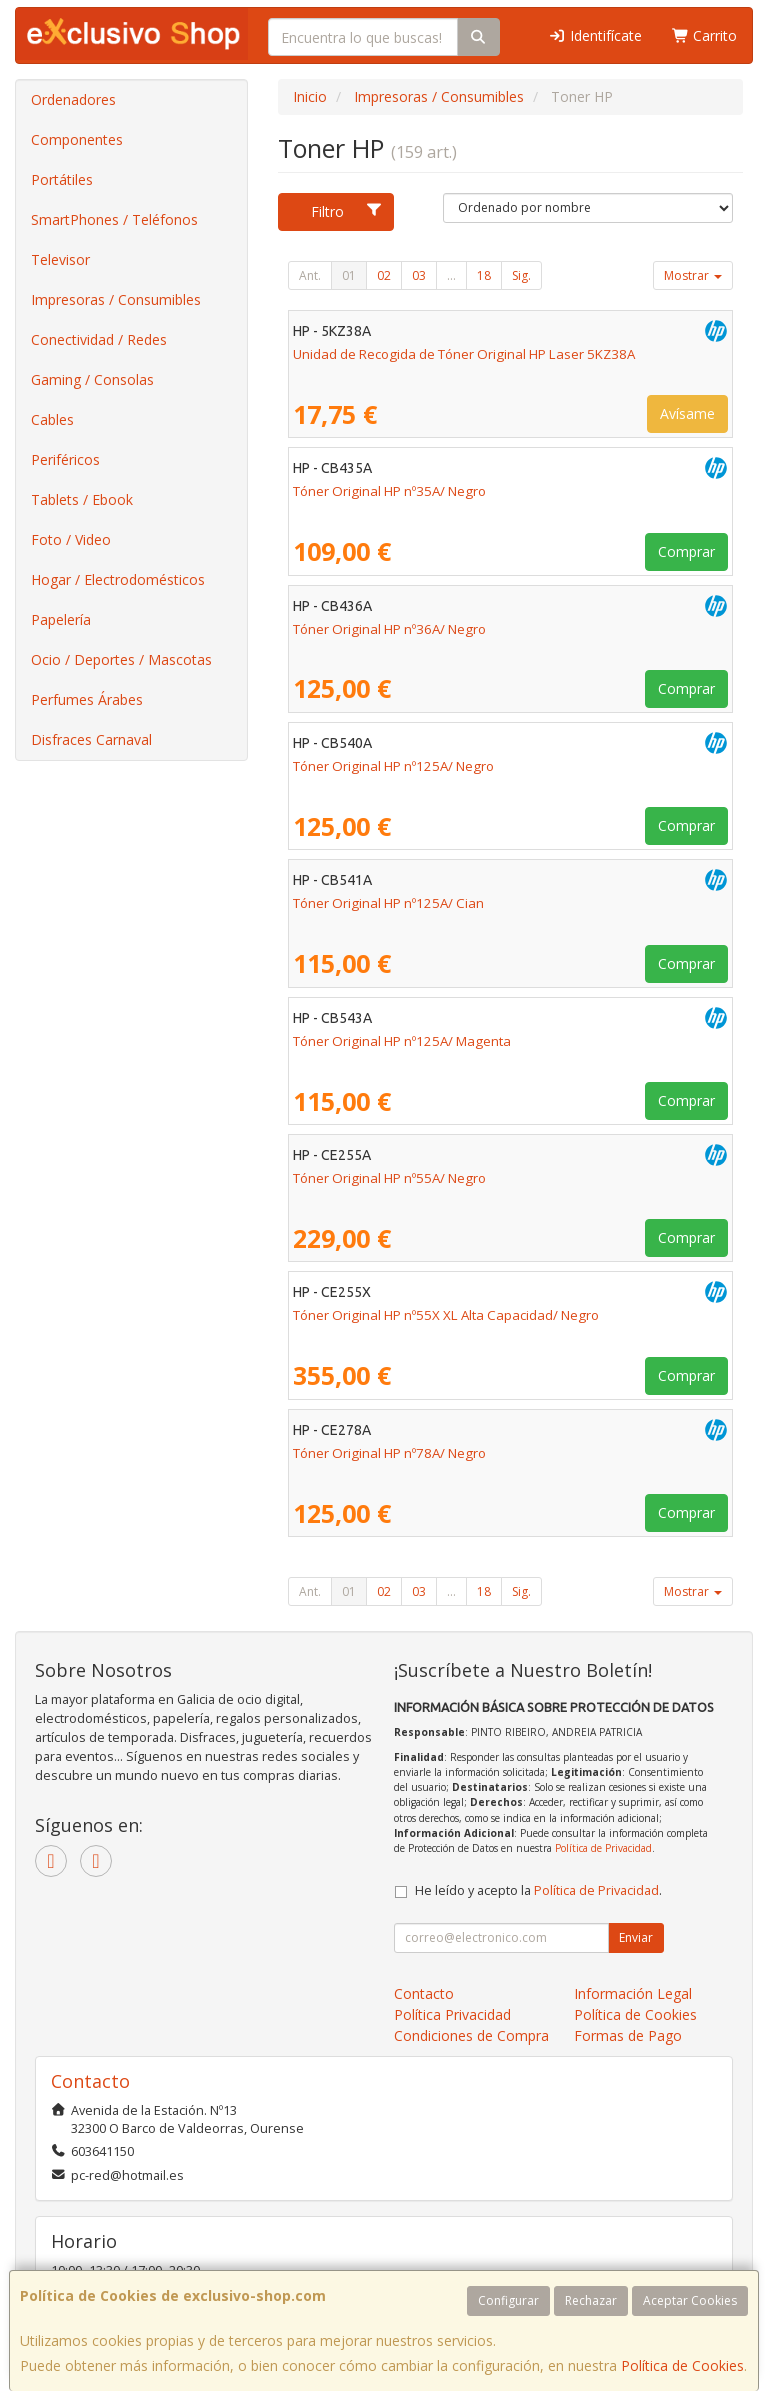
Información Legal (633, 1993)
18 (484, 275)
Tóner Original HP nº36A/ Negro (389, 629)
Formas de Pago (628, 2035)
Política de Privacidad (603, 1848)
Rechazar (591, 2300)
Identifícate (595, 35)
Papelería (61, 619)
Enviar (636, 1937)
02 (384, 275)
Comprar (686, 551)
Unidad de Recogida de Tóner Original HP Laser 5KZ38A (464, 354)
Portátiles (62, 179)
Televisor (60, 259)
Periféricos (65, 459)
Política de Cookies (682, 2365)
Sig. (521, 275)
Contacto (424, 1993)
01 (349, 275)
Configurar (508, 2300)
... (451, 275)
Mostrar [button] (693, 275)
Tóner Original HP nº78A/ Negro (389, 1453)
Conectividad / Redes (99, 339)
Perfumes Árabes (87, 699)
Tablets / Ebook (82, 499)
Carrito (705, 35)
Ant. (310, 275)
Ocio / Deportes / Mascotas (121, 659)
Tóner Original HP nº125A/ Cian (388, 903)
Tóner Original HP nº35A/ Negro (389, 491)
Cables (52, 419)
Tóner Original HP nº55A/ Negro (389, 1178)
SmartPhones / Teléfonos (114, 219)
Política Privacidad (452, 2014)
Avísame (687, 413)
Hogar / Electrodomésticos (118, 579)
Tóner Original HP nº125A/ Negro (393, 766)
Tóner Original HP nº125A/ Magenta (402, 1041)
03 (419, 275)
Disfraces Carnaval (91, 739)
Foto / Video (71, 539)
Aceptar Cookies (690, 2300)
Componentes (77, 139)
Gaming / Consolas (92, 379)
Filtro (347, 211)
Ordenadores (73, 99)
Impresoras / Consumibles (116, 299)
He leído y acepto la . (538, 1890)
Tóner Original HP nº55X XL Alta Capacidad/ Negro (446, 1315)
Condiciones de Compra (471, 2035)
